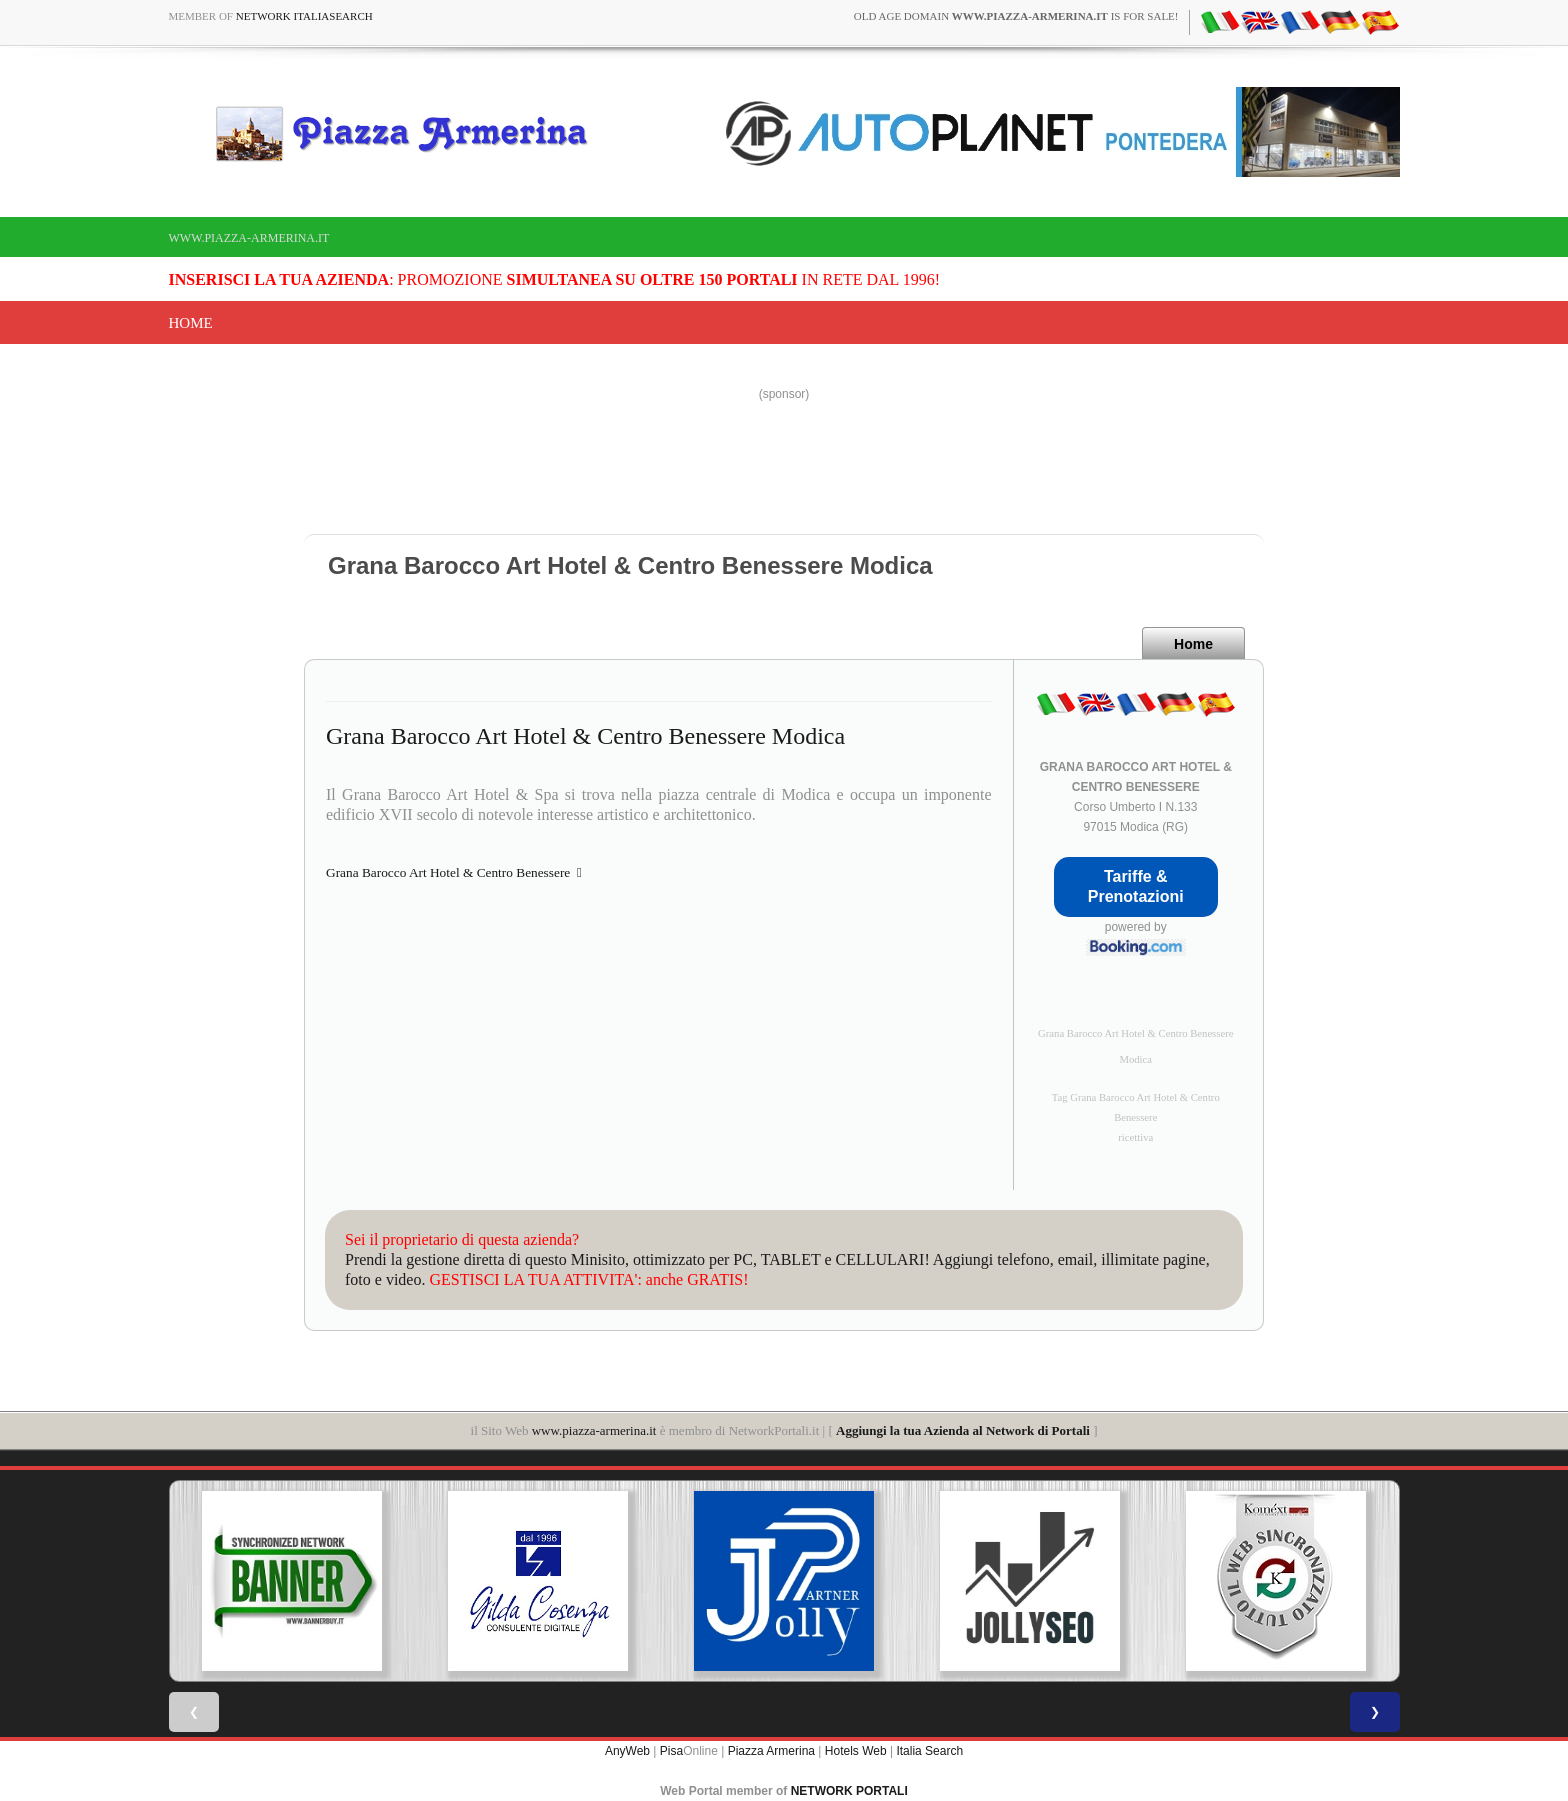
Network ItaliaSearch (304, 16)
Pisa (671, 1751)
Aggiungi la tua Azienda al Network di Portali (963, 1430)
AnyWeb (627, 1751)
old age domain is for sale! (1016, 16)
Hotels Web (856, 1751)
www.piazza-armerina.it (249, 238)
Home (191, 323)
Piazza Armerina (771, 1751)
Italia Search (929, 1751)
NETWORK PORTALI (849, 1791)
